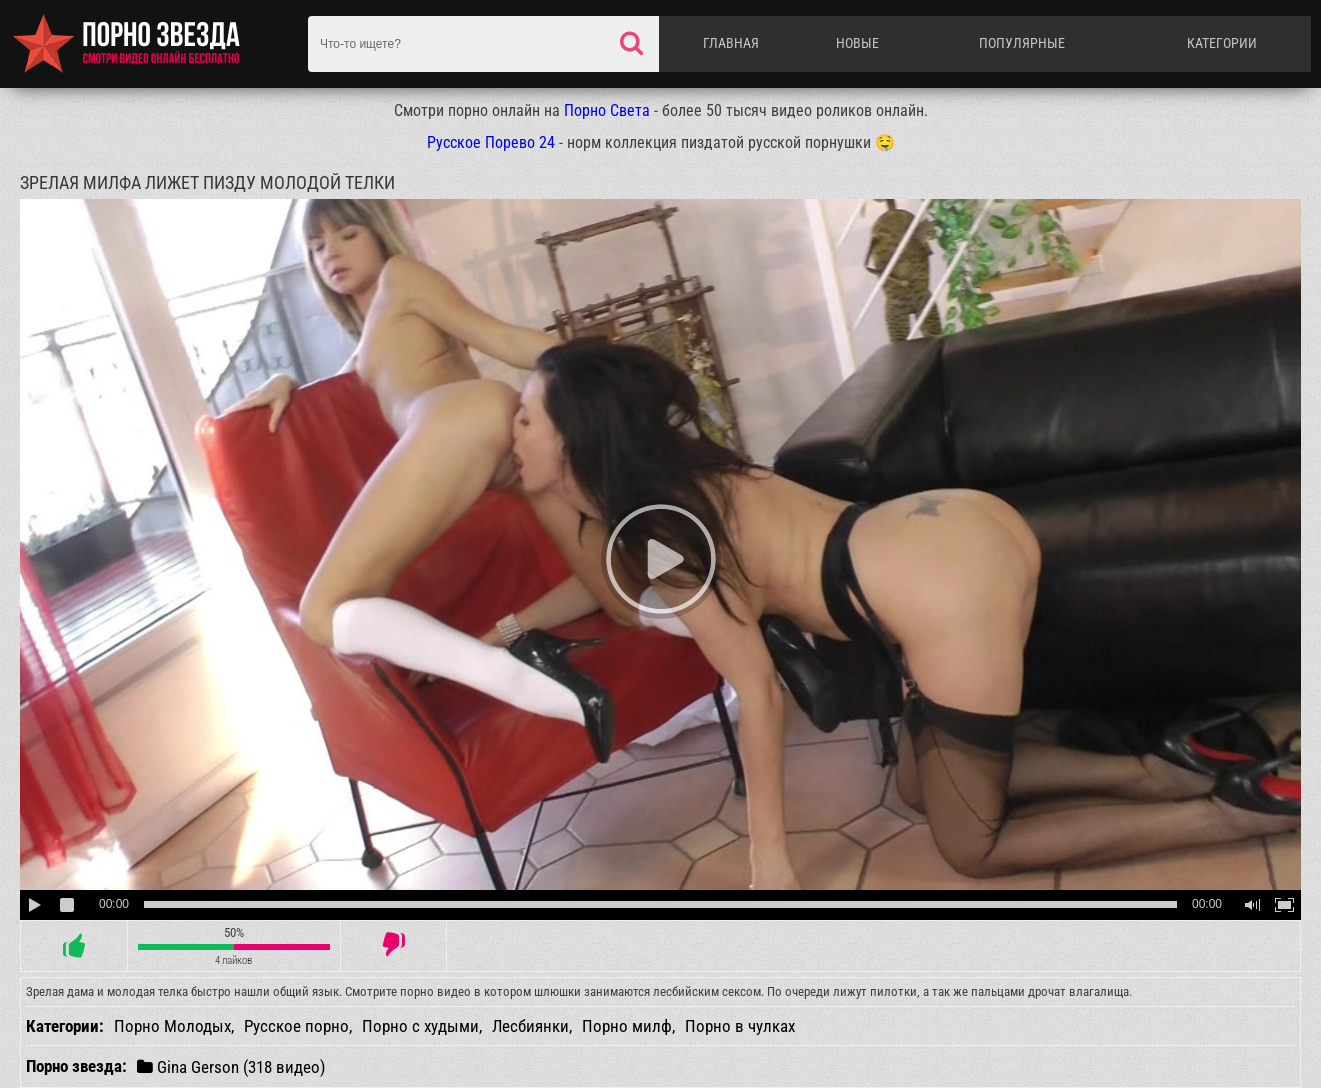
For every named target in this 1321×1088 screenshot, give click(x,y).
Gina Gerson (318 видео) (231, 1066)
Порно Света (607, 110)
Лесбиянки (530, 1026)
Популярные (1022, 43)
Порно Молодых (172, 1026)
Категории (1222, 43)
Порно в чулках (740, 1026)
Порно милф (627, 1026)
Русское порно (296, 1026)
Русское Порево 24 (491, 142)
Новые (857, 43)
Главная (731, 43)
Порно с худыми (420, 1026)
